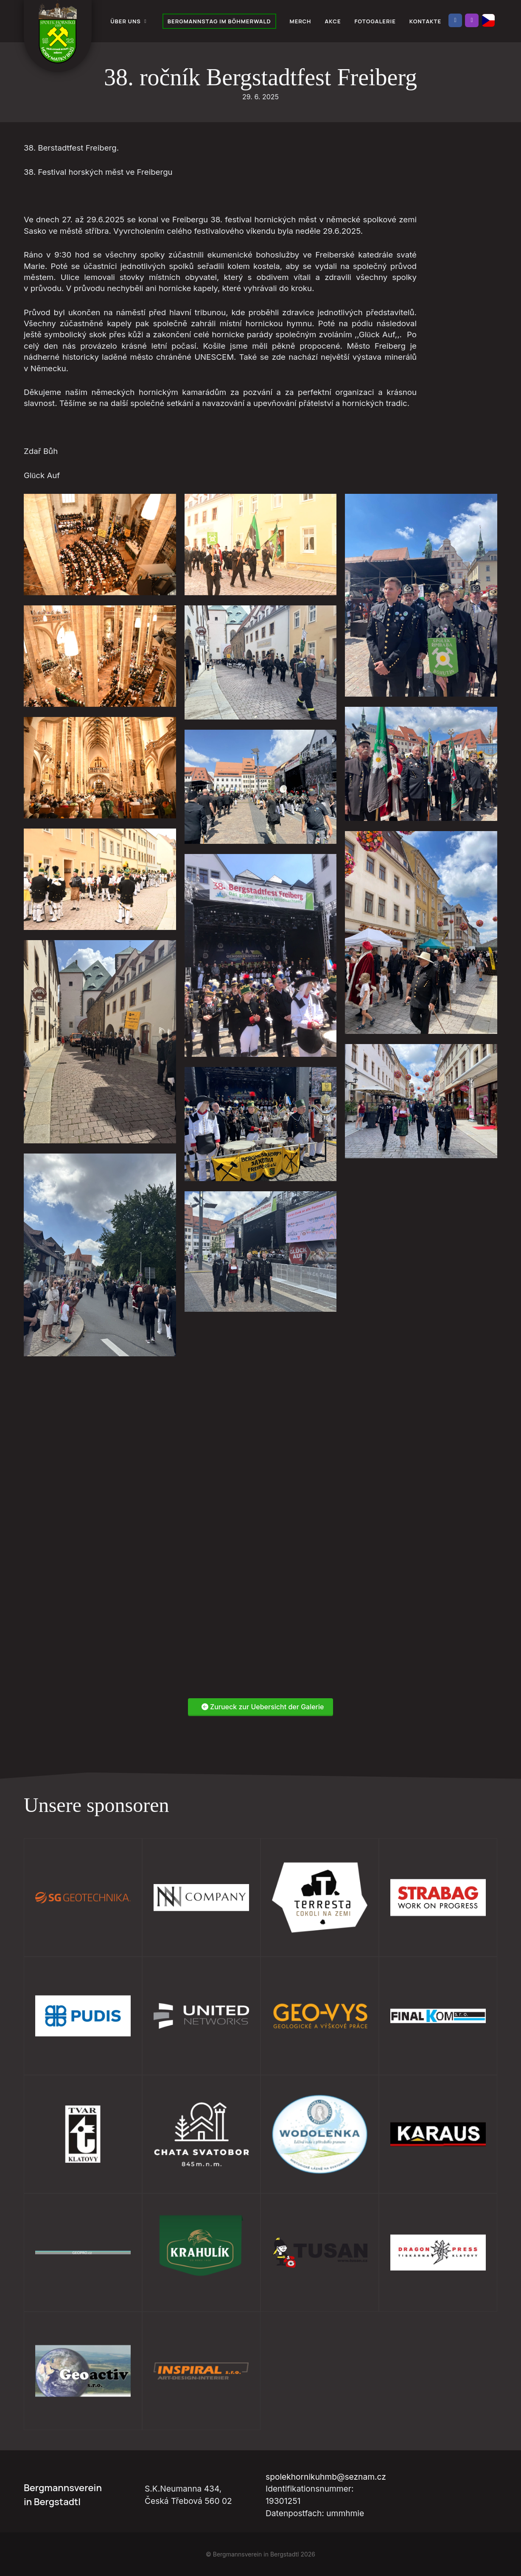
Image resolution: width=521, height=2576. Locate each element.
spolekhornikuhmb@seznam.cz (326, 2477)
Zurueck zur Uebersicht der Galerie (263, 1707)
